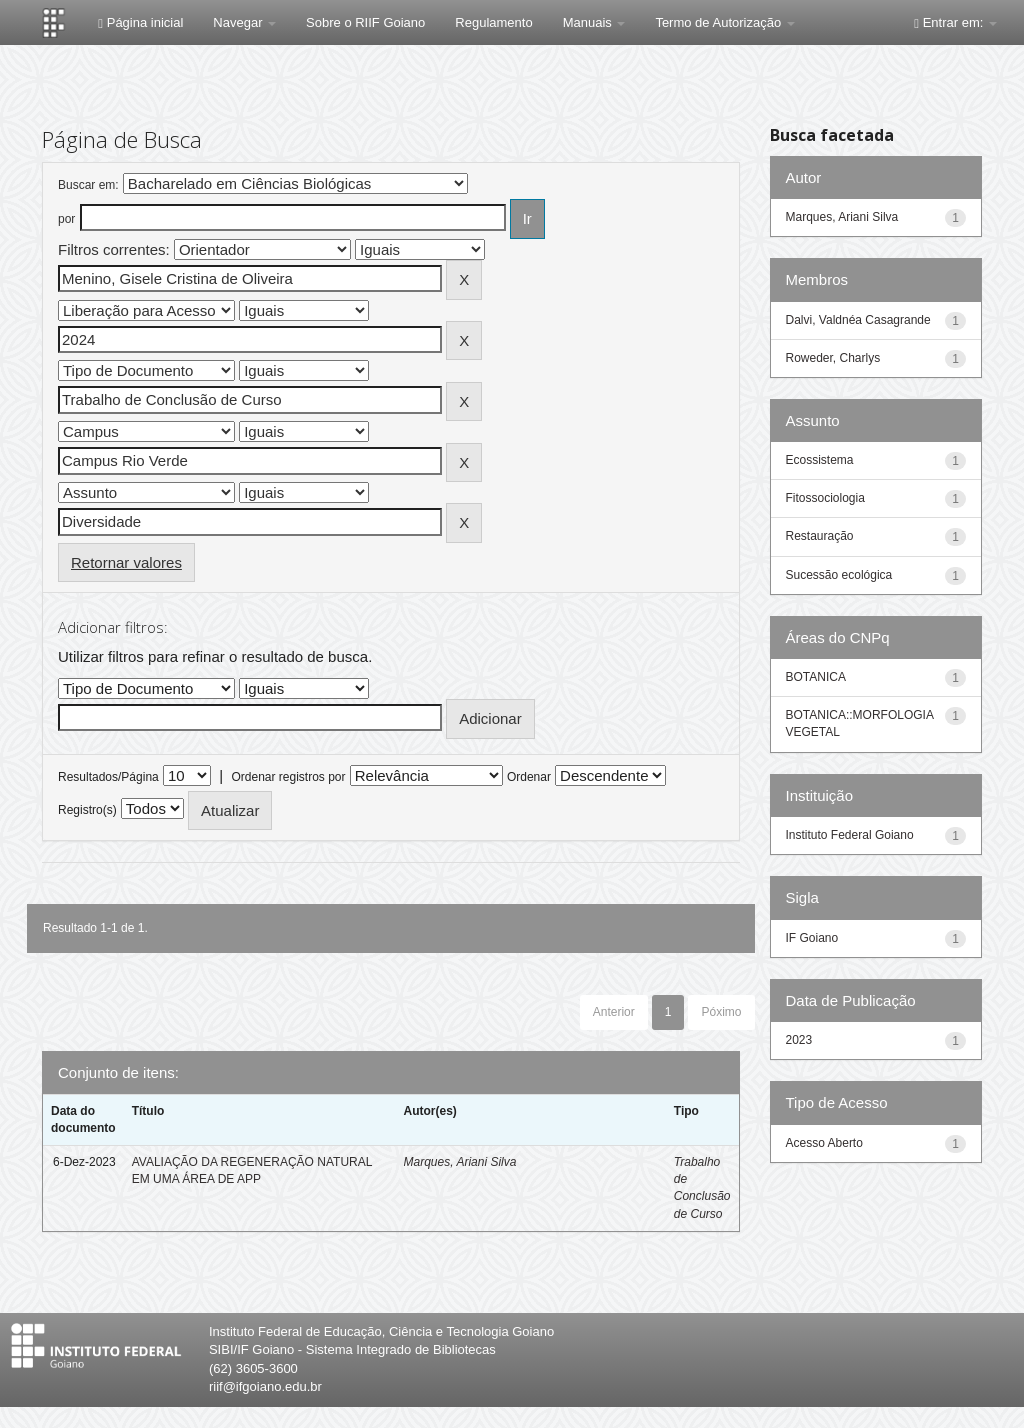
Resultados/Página (108, 777)
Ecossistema (820, 460)
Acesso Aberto (824, 1143)
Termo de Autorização (724, 22)
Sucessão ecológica (839, 575)
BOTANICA (816, 677)
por (66, 219)
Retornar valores (126, 562)
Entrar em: (955, 22)
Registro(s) (87, 810)
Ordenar (529, 777)
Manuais (594, 22)
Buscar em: (88, 185)
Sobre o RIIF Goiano (365, 22)
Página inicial (140, 22)
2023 (799, 1040)
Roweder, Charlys (833, 358)
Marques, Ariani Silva (459, 1162)
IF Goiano (812, 938)
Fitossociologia (825, 498)
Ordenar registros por (288, 777)
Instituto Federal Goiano (850, 835)
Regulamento (493, 22)
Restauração (820, 536)
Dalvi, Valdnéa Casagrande (858, 320)
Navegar (244, 22)
